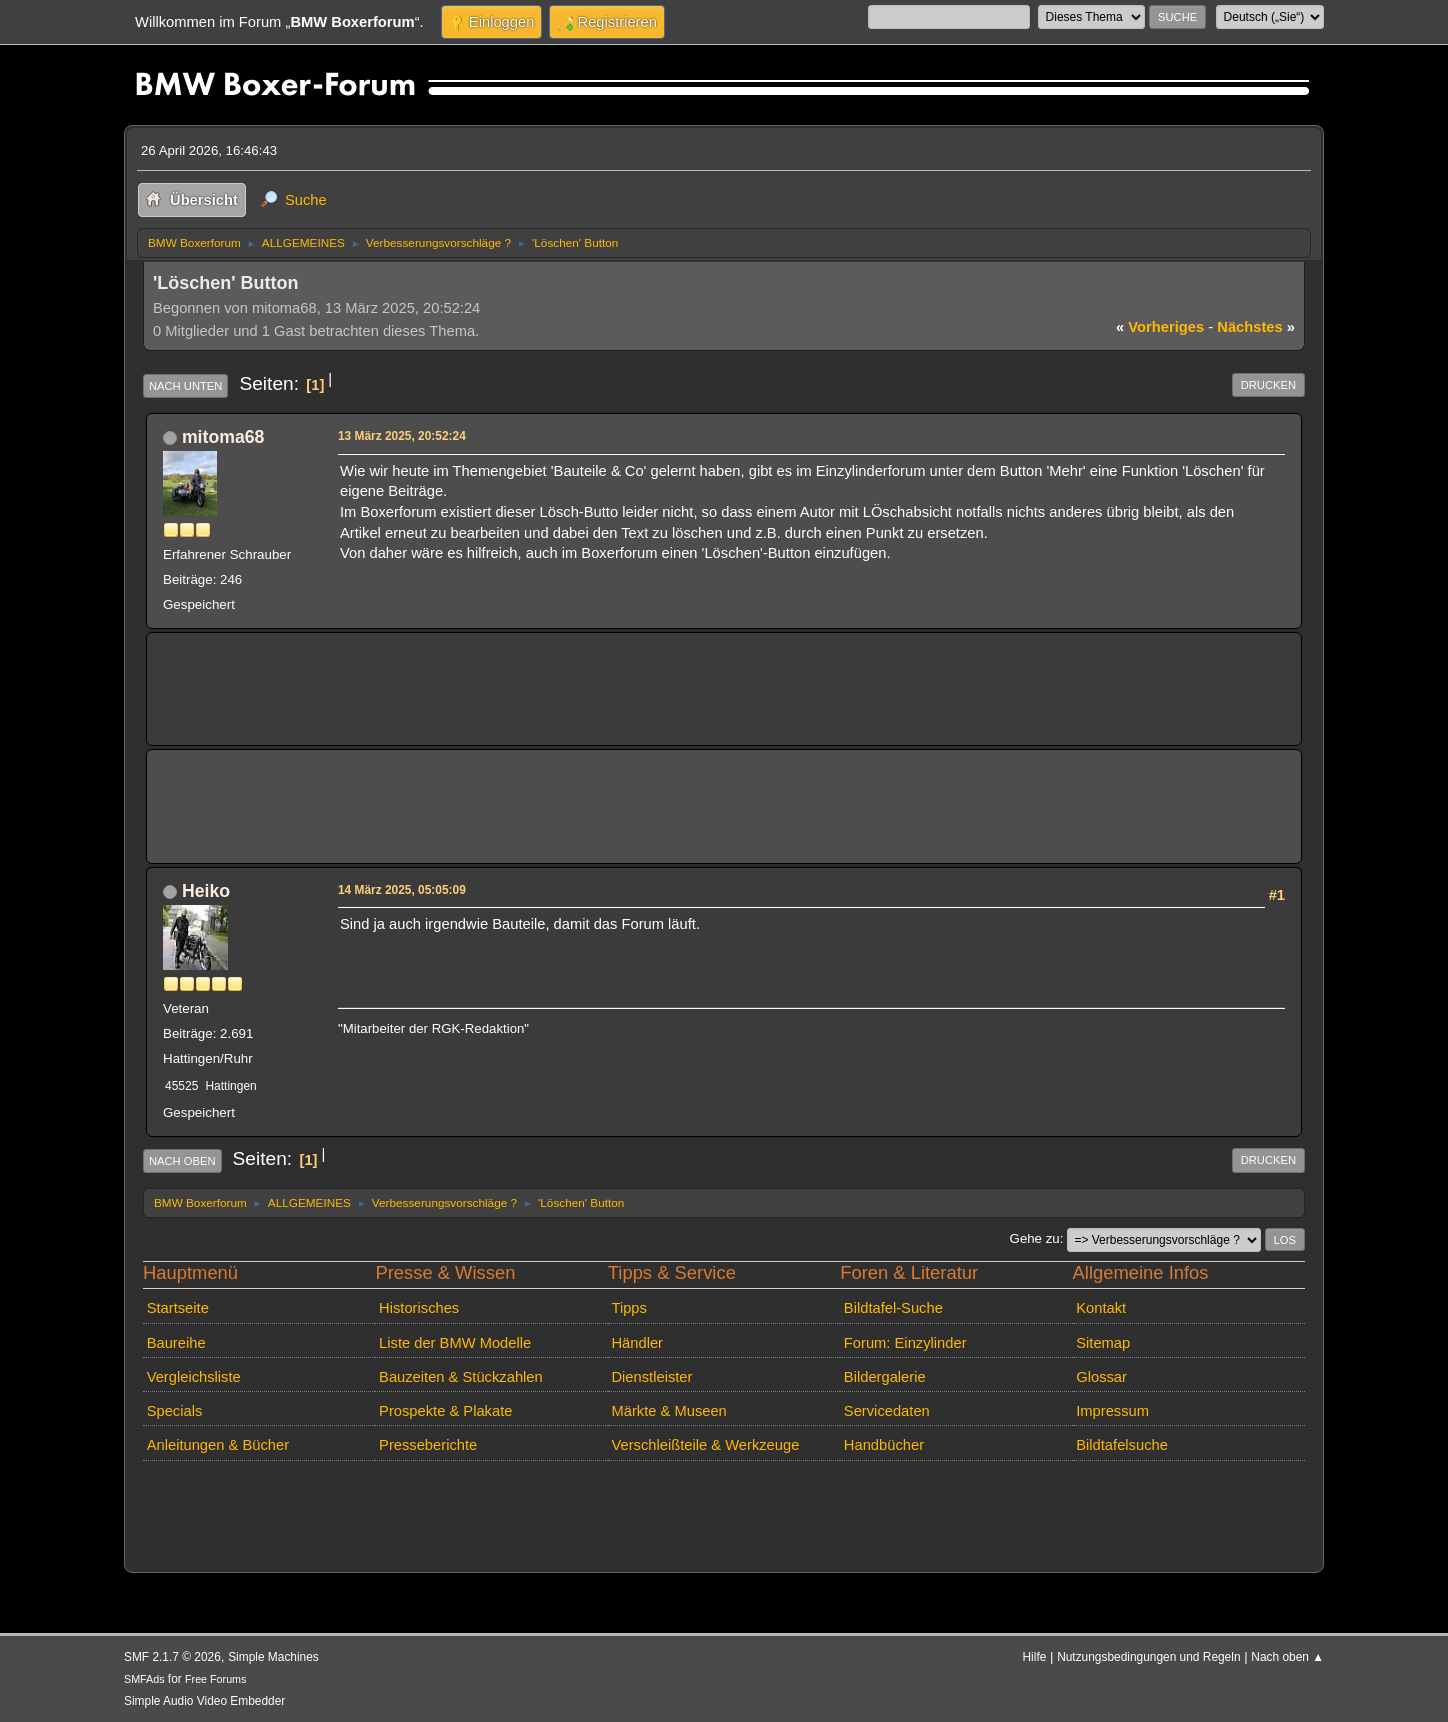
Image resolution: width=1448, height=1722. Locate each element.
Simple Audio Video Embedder (204, 1701)
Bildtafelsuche (1122, 1445)
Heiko (206, 891)
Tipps (628, 1308)
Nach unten (185, 386)
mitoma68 (223, 437)
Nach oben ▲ (1287, 1657)
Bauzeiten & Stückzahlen (461, 1377)
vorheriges (1160, 327)
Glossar (1101, 1377)
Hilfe (1035, 1657)
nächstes (1256, 327)
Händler (637, 1343)
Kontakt (1101, 1308)
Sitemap (1103, 1343)
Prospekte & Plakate (445, 1411)
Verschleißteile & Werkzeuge (705, 1445)
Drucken (1268, 385)
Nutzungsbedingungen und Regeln (1148, 1657)
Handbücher (884, 1445)
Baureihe (176, 1343)
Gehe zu (1035, 1238)
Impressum (1112, 1411)
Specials (175, 1411)
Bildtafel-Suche (893, 1308)
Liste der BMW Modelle (455, 1343)
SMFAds (144, 1679)
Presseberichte (428, 1445)
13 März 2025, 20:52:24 (402, 436)
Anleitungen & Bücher (218, 1445)
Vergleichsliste (194, 1377)
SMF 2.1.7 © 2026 (172, 1657)
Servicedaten (887, 1411)
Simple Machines (273, 1657)
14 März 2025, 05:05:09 (402, 890)
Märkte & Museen (668, 1411)
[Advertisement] (527, 675)
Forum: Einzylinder (905, 1343)
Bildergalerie (885, 1377)
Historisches (419, 1308)
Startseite (178, 1308)
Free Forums (215, 1679)
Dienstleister (651, 1377)
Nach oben (182, 1161)
